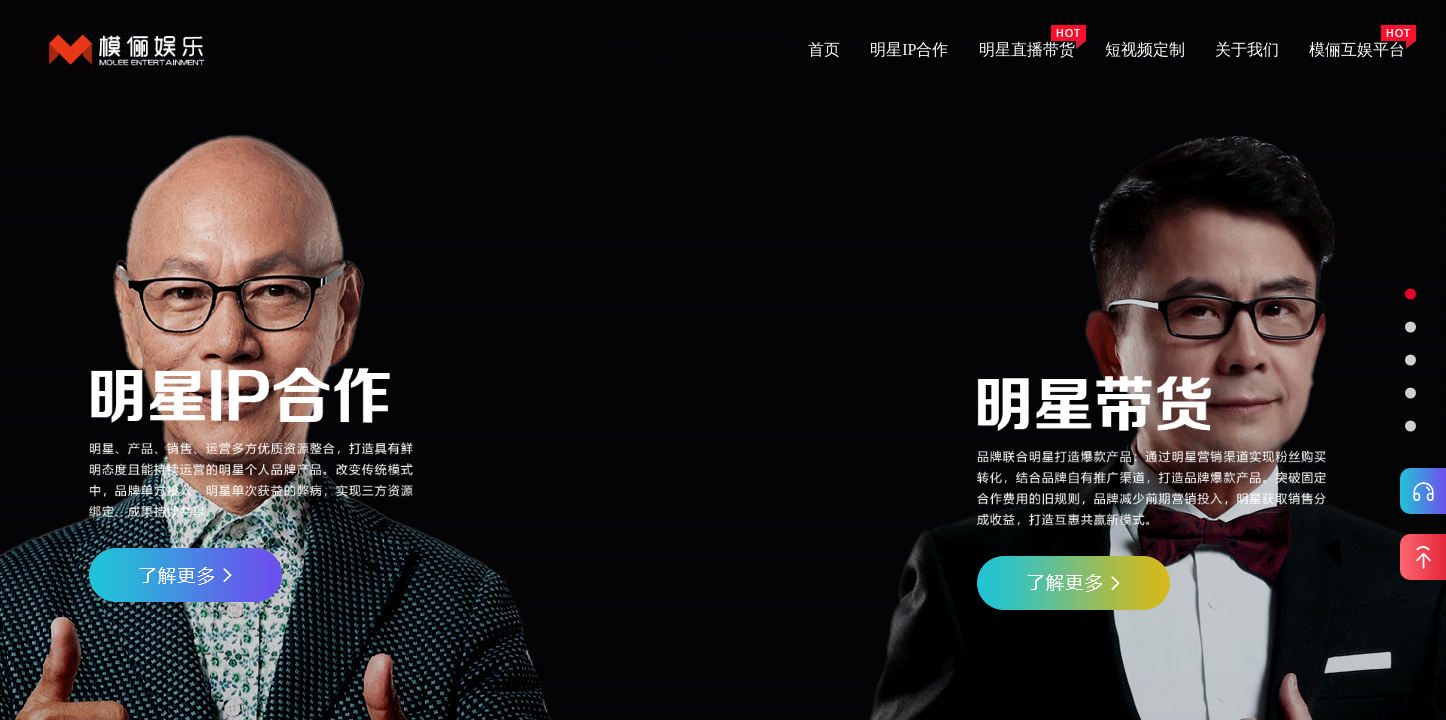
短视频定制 (1145, 49)
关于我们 (1247, 49)
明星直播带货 (1027, 49)
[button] (1410, 294)
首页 (824, 49)
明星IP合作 (909, 49)
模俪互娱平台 (1357, 49)
